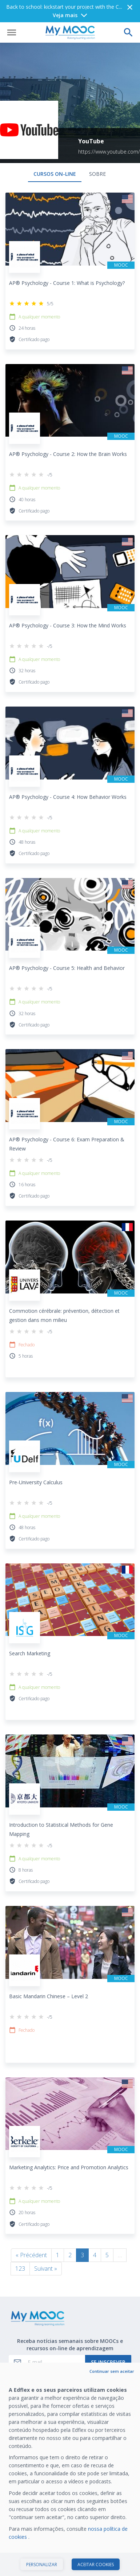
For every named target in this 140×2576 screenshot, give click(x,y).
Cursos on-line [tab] (54, 151)
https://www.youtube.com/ (109, 129)
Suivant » (45, 2246)
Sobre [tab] (97, 151)
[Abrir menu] (11, 10)
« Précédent (31, 2233)
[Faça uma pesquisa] (128, 10)
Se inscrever (108, 2339)
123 (20, 2246)
